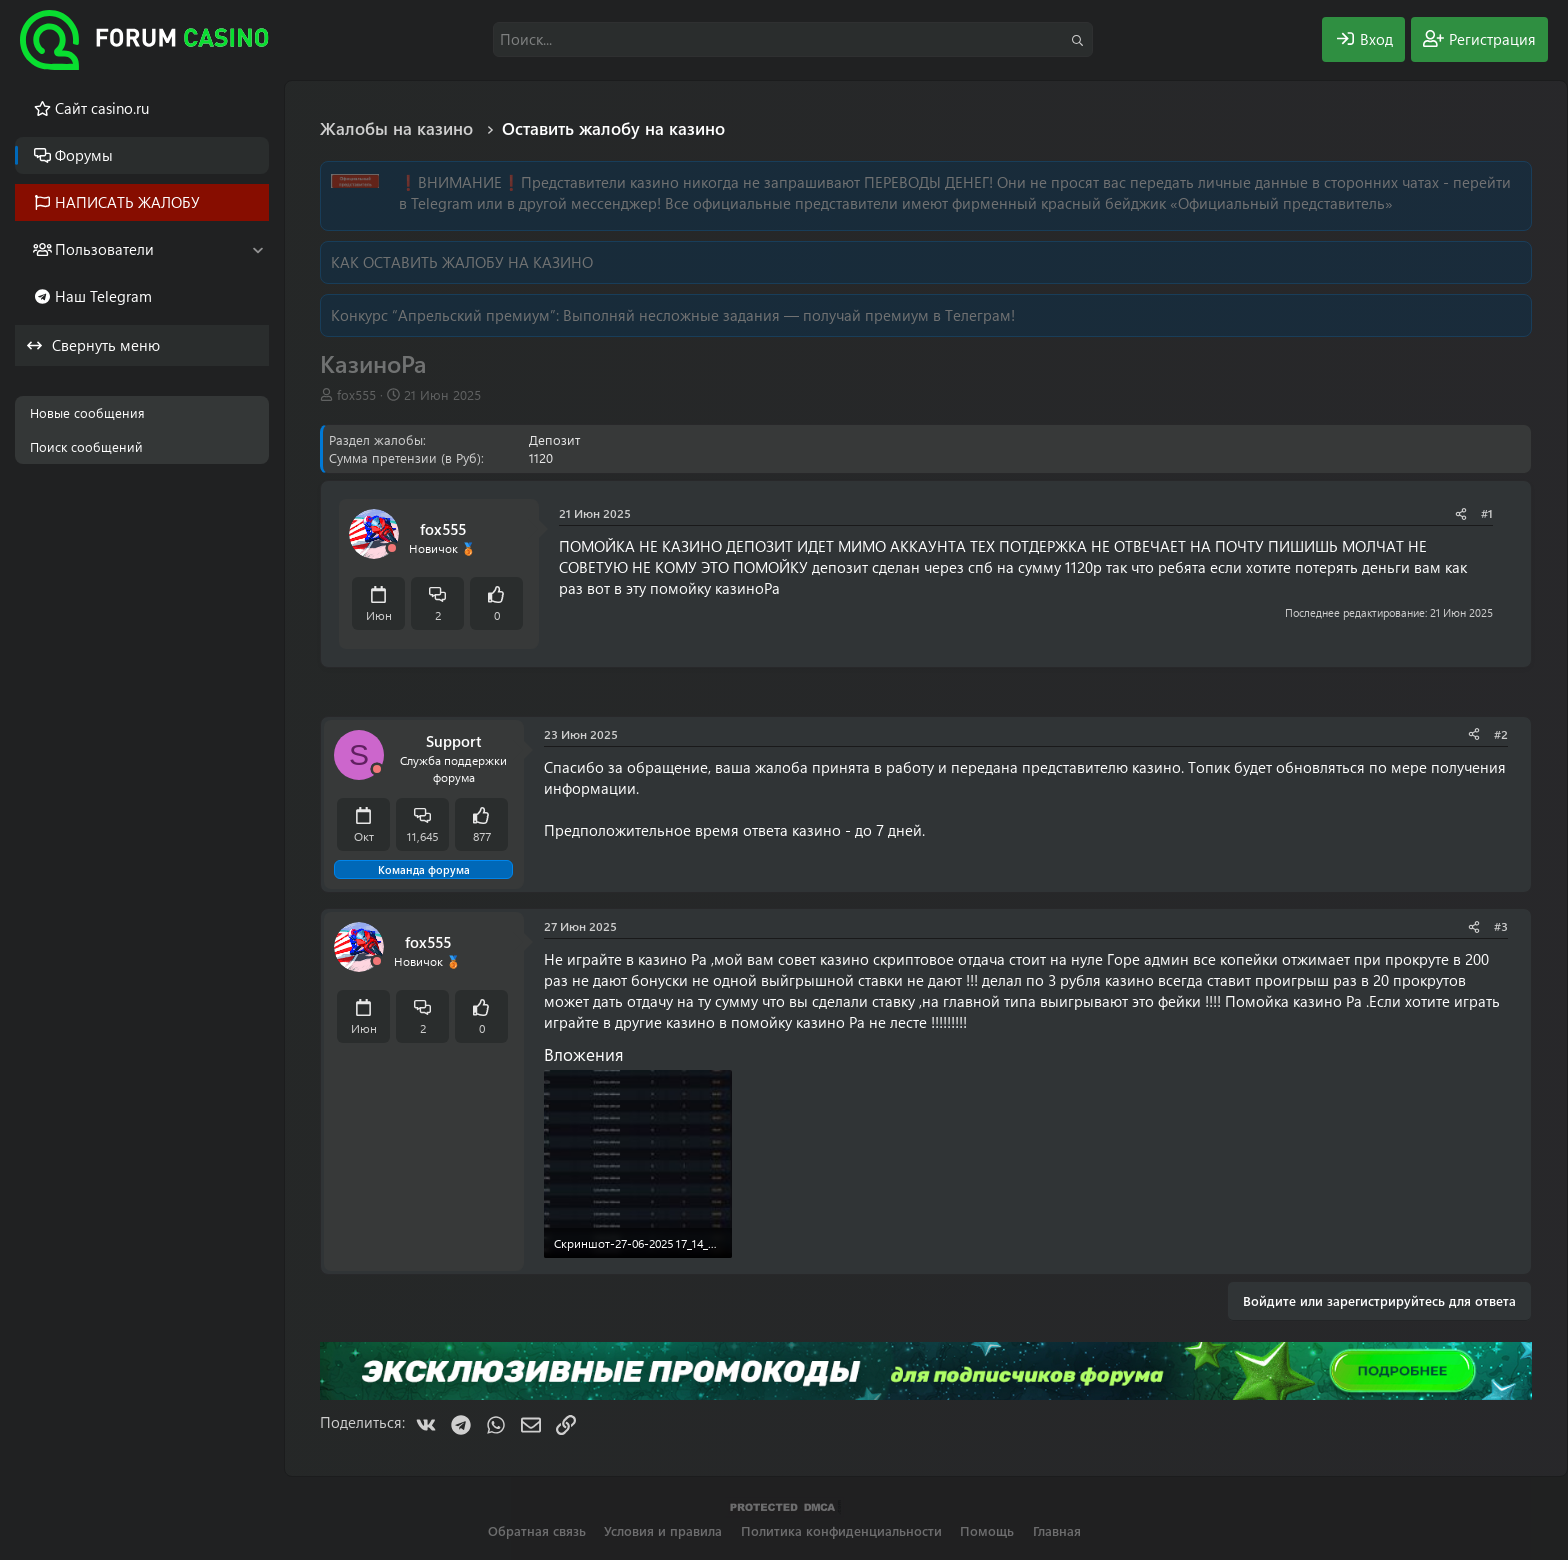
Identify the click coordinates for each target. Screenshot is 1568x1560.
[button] (257, 249)
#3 (1501, 926)
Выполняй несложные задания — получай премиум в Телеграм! (789, 315)
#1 (1487, 513)
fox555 (356, 394)
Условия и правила (663, 1530)
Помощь (987, 1530)
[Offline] (392, 548)
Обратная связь (537, 1530)
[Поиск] (793, 39)
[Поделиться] (1461, 513)
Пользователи (104, 249)
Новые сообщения (87, 412)
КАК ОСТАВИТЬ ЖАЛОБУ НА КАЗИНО (462, 262)
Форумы (84, 155)
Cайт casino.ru (102, 108)
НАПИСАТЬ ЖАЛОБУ (127, 202)
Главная (1057, 1530)
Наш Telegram (103, 296)
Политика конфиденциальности (841, 1530)
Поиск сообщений (86, 446)
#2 (1501, 734)
